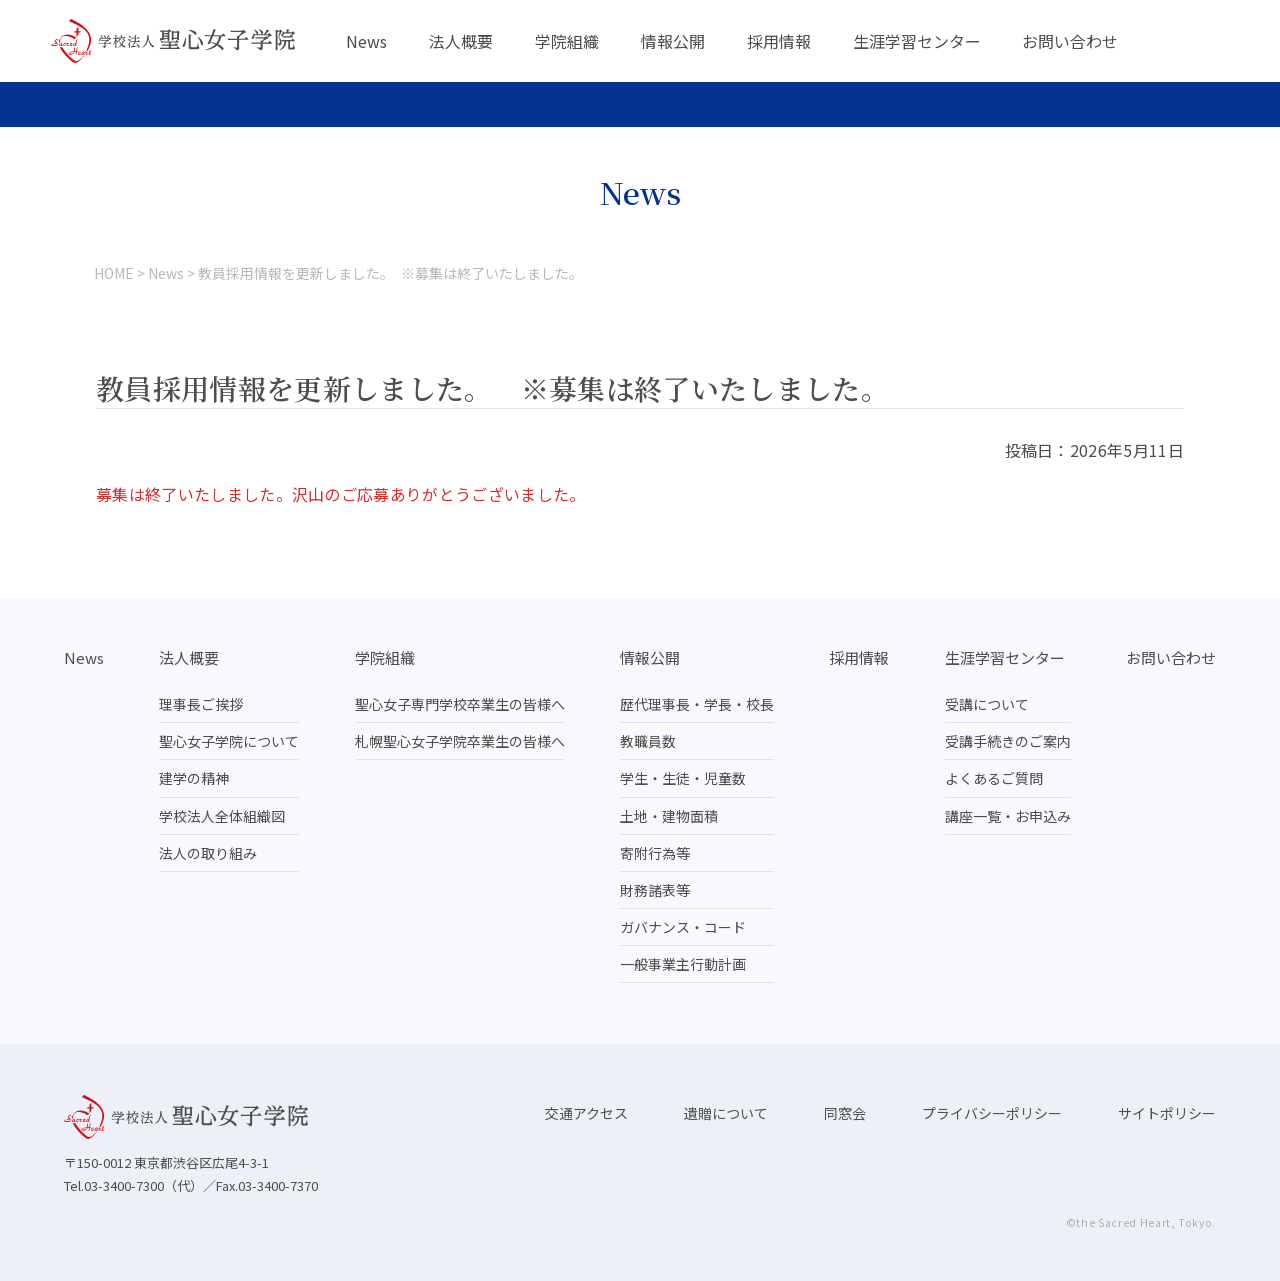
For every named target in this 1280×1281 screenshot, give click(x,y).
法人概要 (461, 41)
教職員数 (648, 741)
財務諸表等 (655, 890)
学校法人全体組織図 (222, 816)
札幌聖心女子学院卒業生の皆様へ (460, 741)
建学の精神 (194, 778)
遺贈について (726, 1113)
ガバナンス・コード (683, 927)
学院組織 (567, 41)
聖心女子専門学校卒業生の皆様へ (460, 704)
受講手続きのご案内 (1008, 741)
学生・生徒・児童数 (683, 778)
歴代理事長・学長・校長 (697, 704)
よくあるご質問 (994, 778)
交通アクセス (586, 1113)
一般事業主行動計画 (683, 964)
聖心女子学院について (229, 741)
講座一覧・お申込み (1008, 816)
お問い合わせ (1070, 41)
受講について (987, 704)
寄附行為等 (655, 853)
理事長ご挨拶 (201, 704)
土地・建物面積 (669, 816)
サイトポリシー (1167, 1113)
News (366, 41)
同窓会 (845, 1113)
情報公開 (673, 41)
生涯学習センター (917, 41)
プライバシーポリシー (992, 1113)
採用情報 (779, 41)
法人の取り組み (208, 853)
